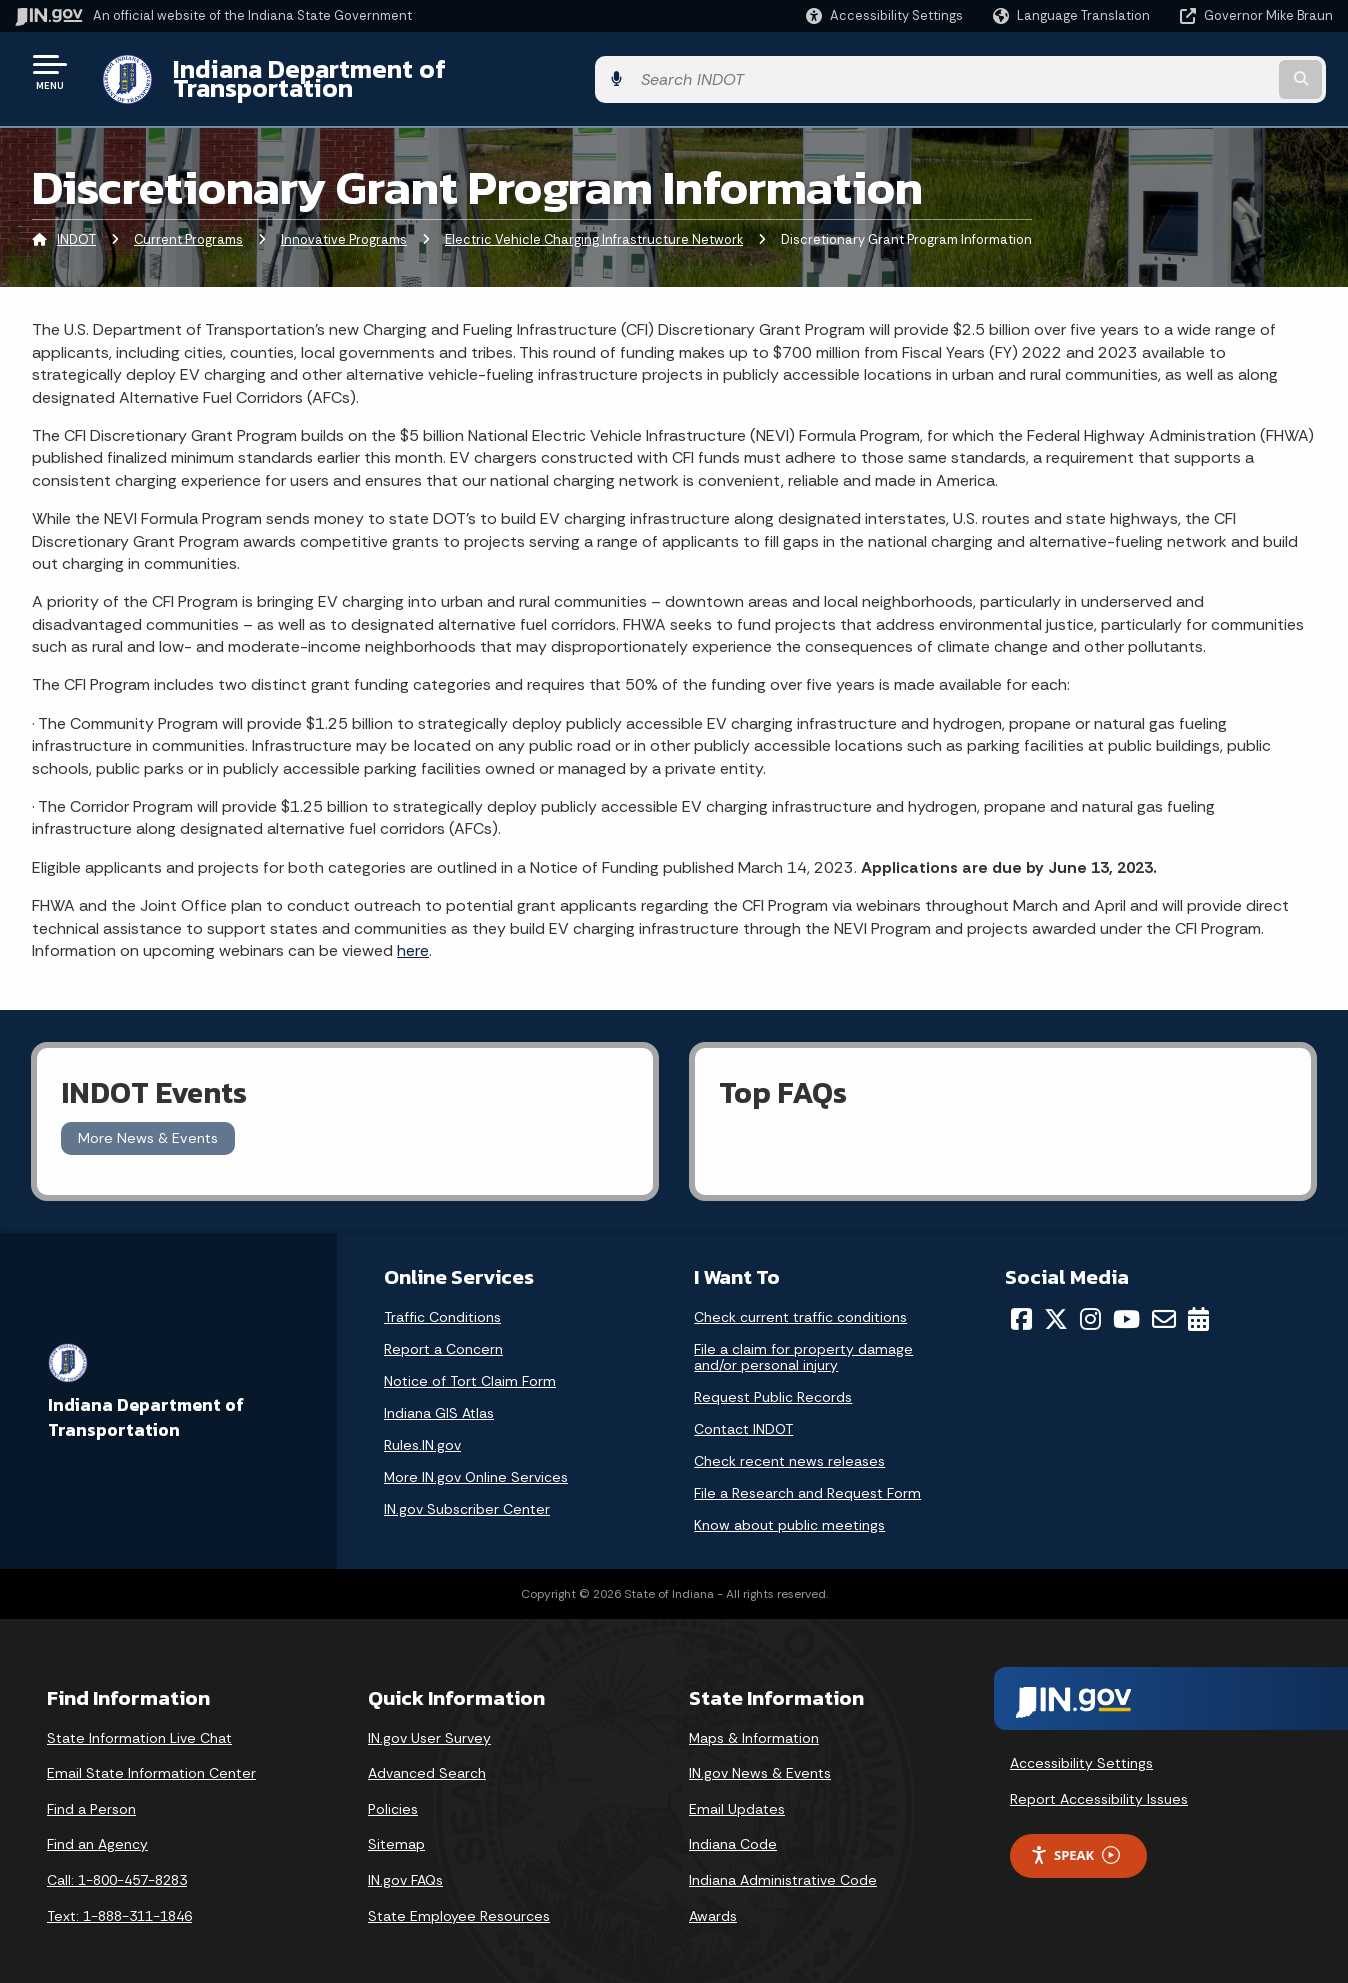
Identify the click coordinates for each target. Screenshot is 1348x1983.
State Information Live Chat (139, 1722)
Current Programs (188, 224)
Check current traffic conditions (800, 1301)
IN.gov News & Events (760, 1758)
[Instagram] (1090, 1303)
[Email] (1164, 1303)
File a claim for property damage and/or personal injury (803, 1341)
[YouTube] (1126, 1303)
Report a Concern (443, 1333)
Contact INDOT (743, 1413)
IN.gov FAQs (405, 1865)
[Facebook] (1021, 1303)
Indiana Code (733, 1829)
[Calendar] (1198, 1303)
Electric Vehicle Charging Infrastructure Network (594, 224)
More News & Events (148, 1123)
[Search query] (1181, 71)
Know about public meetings (789, 1509)
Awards (713, 1900)
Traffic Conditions (442, 1301)
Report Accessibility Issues (1099, 1784)
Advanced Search (427, 1758)
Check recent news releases (789, 1445)
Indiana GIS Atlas (439, 1397)
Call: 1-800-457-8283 (117, 1865)
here (413, 935)
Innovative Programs (344, 224)
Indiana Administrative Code (783, 1865)
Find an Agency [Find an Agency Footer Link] (97, 1829)
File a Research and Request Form (807, 1477)
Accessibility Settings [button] (1081, 1748)
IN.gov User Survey (429, 1722)
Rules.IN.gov (422, 1429)
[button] (884, 15)
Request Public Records (773, 1381)
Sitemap (396, 1829)
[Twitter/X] (1056, 1303)
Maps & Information (754, 1722)
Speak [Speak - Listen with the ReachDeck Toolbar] (1075, 1840)
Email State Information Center (151, 1758)
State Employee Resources (459, 1900)
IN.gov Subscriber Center (467, 1493)
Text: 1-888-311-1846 (119, 1900)
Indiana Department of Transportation (391, 71)
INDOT (76, 224)
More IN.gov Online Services (476, 1461)
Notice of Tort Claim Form (470, 1365)
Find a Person (91, 1793)
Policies (393, 1793)
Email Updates (737, 1793)
